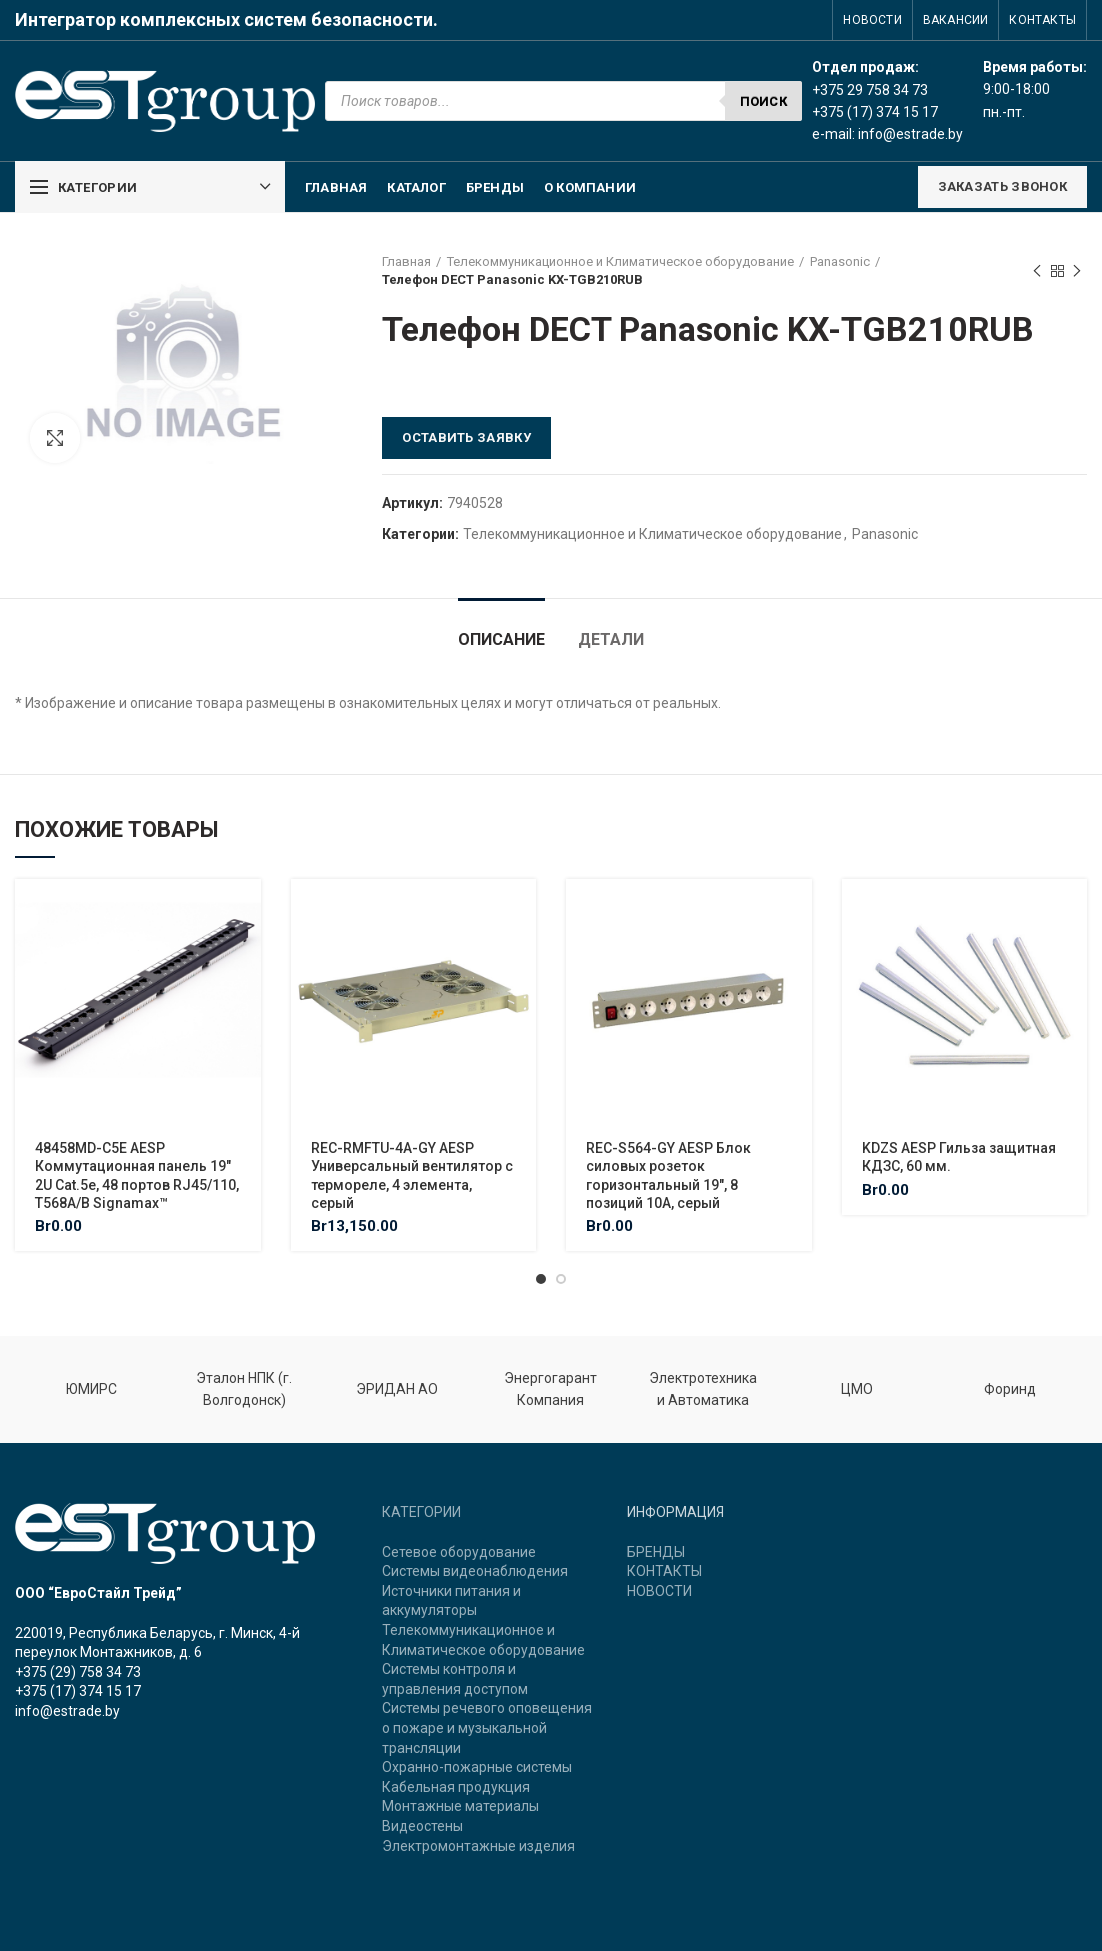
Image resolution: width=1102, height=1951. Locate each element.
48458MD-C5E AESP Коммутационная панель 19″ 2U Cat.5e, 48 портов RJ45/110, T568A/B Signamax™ (137, 1175)
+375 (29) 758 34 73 (78, 1672)
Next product (1077, 272)
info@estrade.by (910, 134)
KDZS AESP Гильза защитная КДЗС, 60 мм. (959, 1157)
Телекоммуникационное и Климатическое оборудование (620, 261)
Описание (501, 639)
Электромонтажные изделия (478, 1846)
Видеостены (422, 1826)
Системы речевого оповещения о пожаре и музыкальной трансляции (487, 1727)
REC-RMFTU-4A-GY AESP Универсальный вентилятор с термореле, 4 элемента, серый (412, 1175)
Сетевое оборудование (459, 1552)
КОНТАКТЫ (664, 1571)
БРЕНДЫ (656, 1552)
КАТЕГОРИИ (421, 1512)
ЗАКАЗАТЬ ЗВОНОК (1003, 186)
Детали (611, 639)
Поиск (764, 101)
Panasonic (840, 261)
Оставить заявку (466, 437)
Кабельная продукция (456, 1787)
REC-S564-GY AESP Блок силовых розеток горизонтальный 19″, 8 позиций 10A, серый (668, 1175)
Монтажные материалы (460, 1806)
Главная (406, 261)
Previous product (1037, 272)
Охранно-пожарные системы (477, 1767)
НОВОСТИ (659, 1591)
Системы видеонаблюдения (475, 1571)
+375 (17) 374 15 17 (78, 1691)
